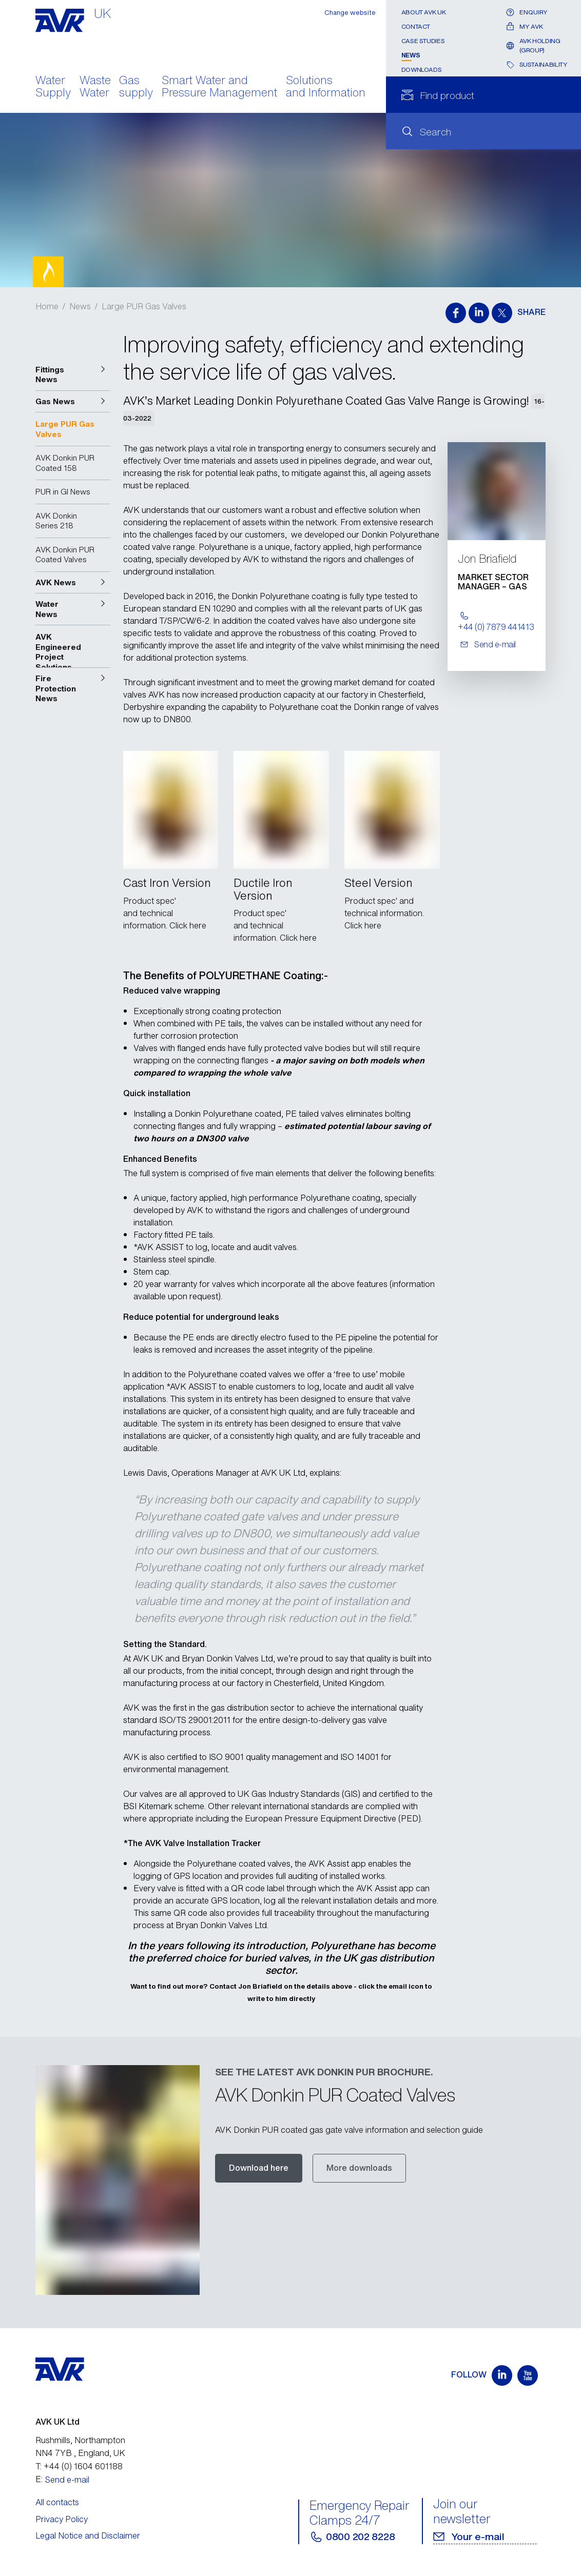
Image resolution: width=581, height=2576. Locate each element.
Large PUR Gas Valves (144, 306)
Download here (258, 2168)
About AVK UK (423, 12)
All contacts (57, 2502)
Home (47, 306)
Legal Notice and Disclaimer (87, 2535)
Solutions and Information (325, 87)
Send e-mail (67, 2479)
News (410, 55)
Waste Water (95, 87)
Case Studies (423, 40)
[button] (72, 374)
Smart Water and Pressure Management (219, 87)
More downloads (359, 2168)
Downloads (421, 69)
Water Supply (53, 87)
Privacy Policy (61, 2519)
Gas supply (136, 87)
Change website (350, 12)
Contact (415, 26)
